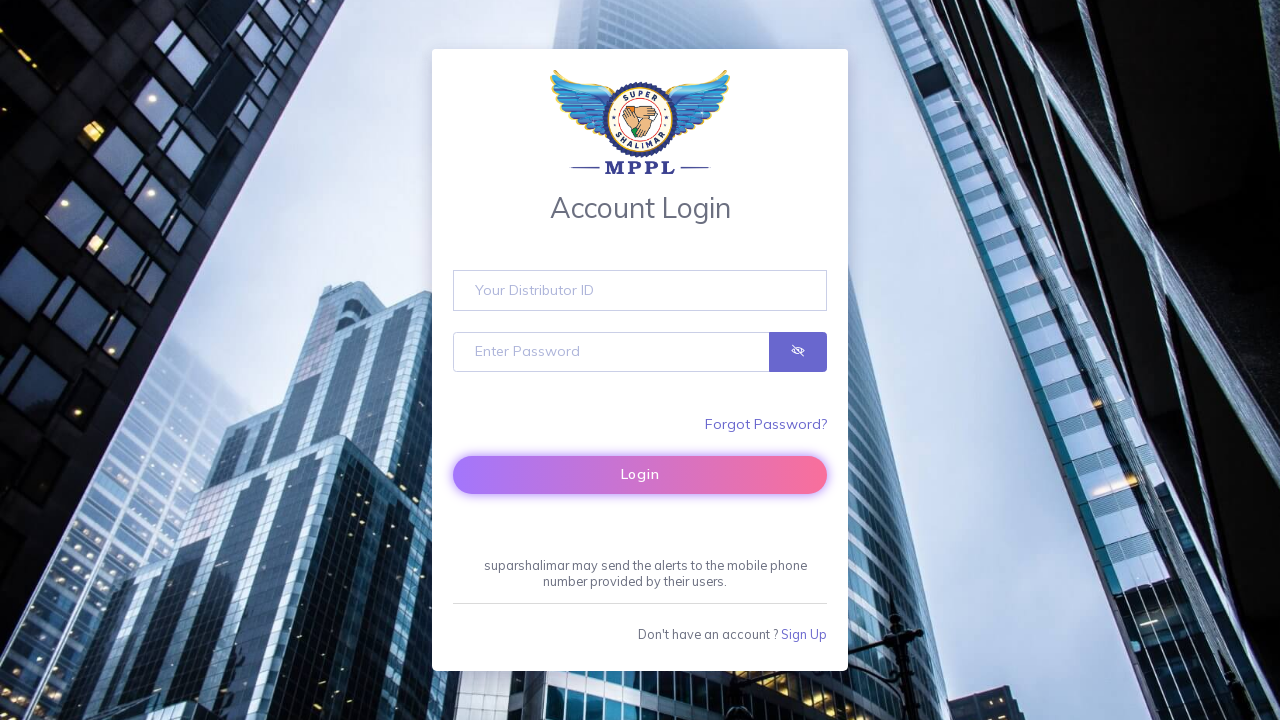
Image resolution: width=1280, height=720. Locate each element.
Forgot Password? (766, 424)
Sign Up (804, 634)
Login (640, 474)
